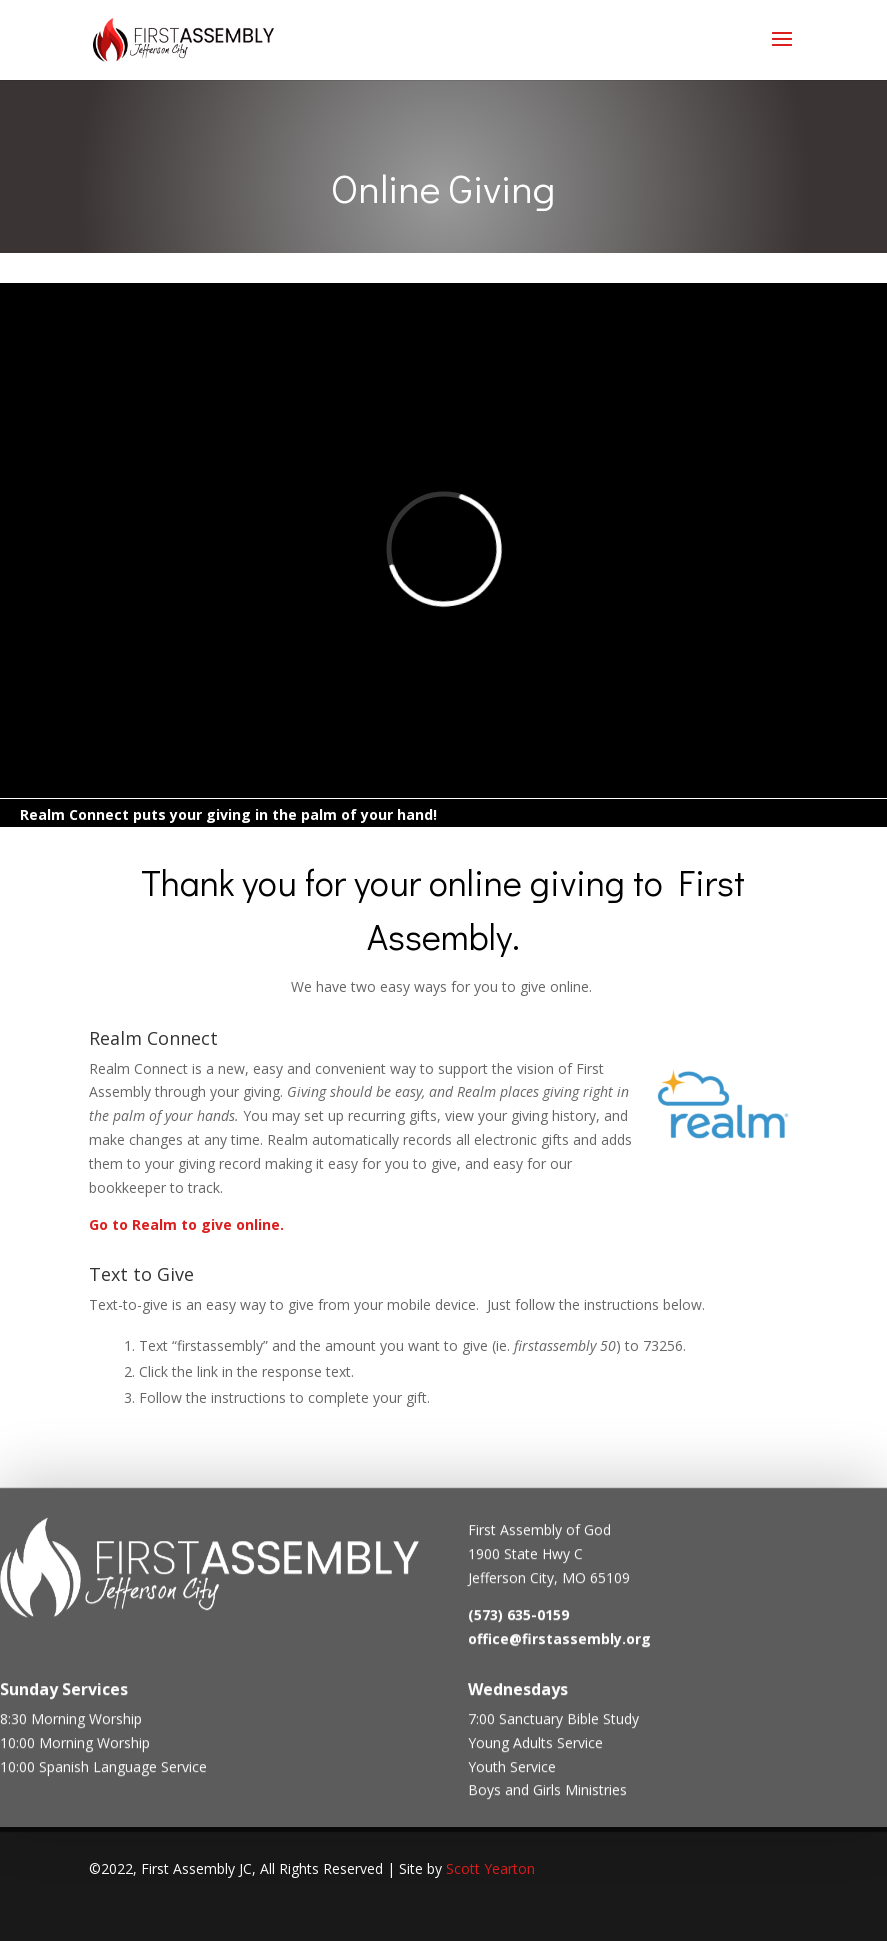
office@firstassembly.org (559, 1644)
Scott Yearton (490, 1868)
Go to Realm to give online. (186, 1224)
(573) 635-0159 (518, 1621)
